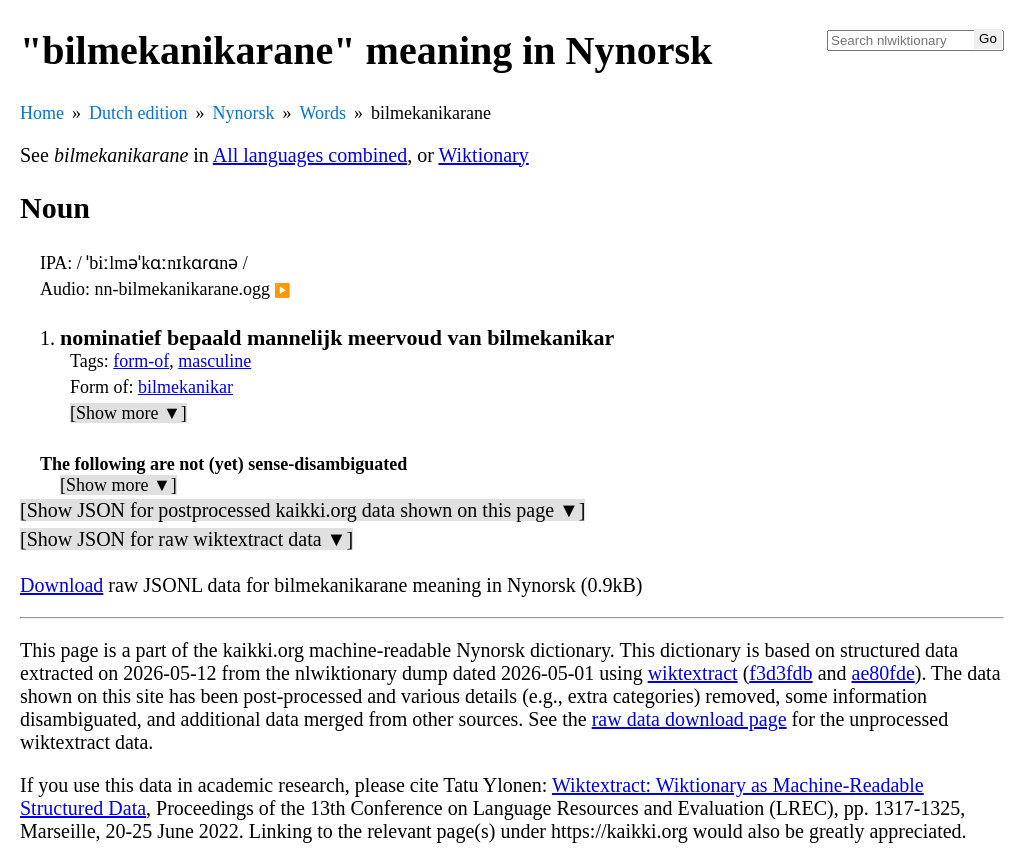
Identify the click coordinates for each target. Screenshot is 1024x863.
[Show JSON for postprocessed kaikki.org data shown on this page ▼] (302, 510)
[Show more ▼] (128, 413)
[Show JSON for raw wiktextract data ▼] (186, 539)
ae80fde (883, 673)
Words (322, 113)
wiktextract (693, 673)
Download (61, 585)
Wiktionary (483, 155)
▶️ (282, 290)
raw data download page (689, 719)
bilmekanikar (185, 387)
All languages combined (310, 155)
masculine (214, 361)
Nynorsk (243, 113)
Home (42, 113)
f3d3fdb (780, 673)
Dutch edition (138, 113)
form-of (141, 361)
